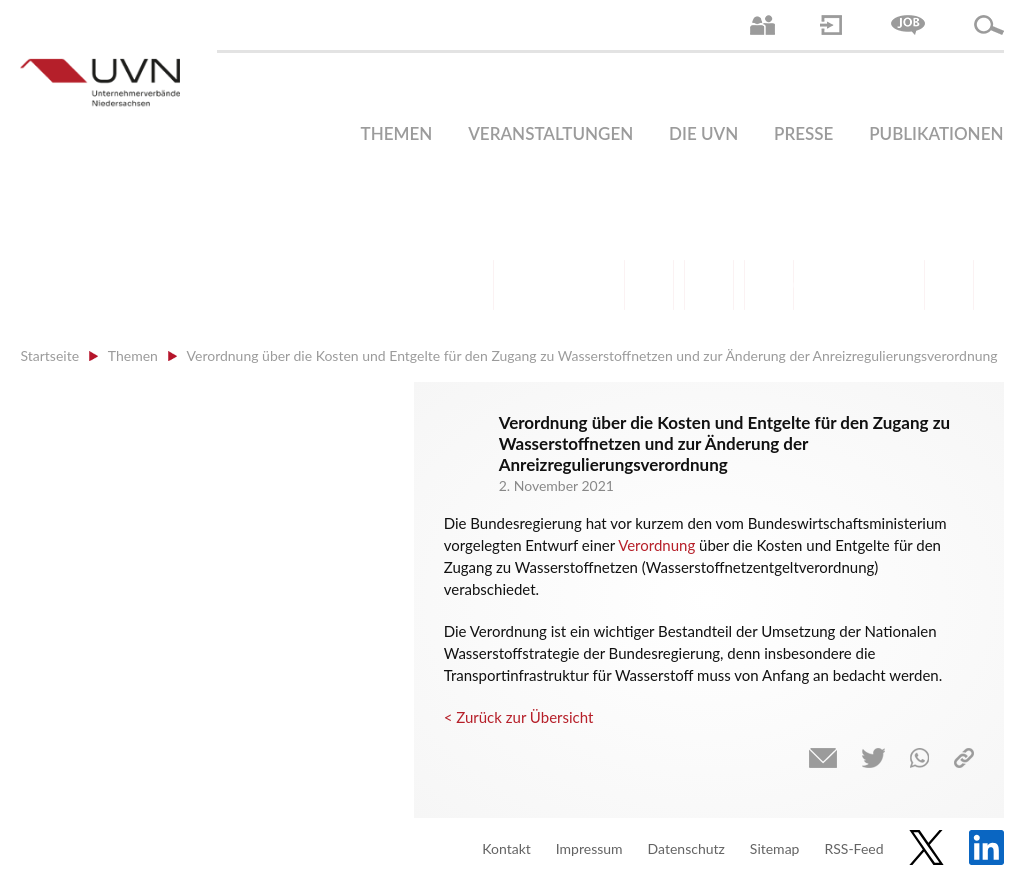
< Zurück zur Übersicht (519, 717)
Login (831, 25)
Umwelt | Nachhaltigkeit (889, 285)
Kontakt (506, 848)
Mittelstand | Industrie (709, 285)
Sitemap (775, 848)
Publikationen (936, 133)
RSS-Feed (853, 848)
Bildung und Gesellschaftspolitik (589, 285)
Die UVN (703, 133)
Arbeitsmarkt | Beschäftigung (529, 285)
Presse (803, 133)
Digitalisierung (769, 285)
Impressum (589, 848)
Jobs (908, 25)
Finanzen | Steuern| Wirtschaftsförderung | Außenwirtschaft (649, 285)
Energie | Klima (829, 285)
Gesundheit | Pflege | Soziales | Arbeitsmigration (949, 285)
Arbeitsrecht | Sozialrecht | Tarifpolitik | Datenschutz (469, 285)
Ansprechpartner (762, 25)
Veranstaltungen (550, 133)
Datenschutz (686, 848)
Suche (989, 25)
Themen (397, 133)
